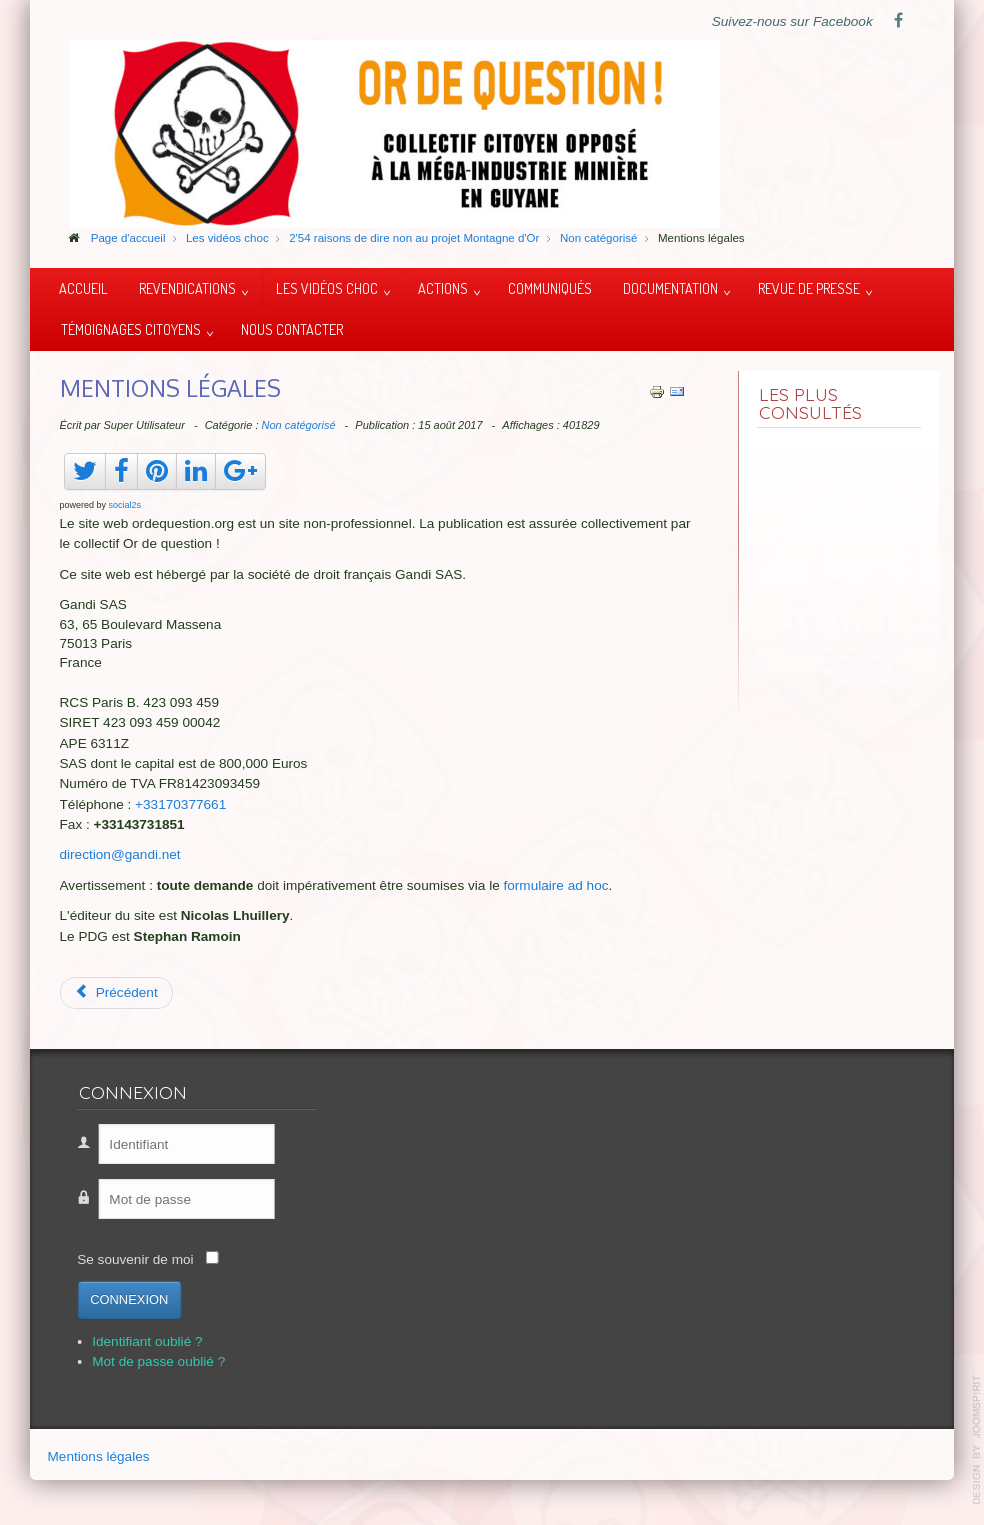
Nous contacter (292, 329)
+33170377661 (180, 804)
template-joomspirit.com (977, 1440)
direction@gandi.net (120, 854)
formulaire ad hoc (556, 885)
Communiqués (550, 288)
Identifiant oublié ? (126, 1341)
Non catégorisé (299, 425)
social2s (125, 505)
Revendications (187, 288)
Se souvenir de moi (114, 1259)
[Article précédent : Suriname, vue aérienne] (116, 993)
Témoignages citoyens (131, 329)
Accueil (83, 288)
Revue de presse (809, 288)
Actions (443, 288)
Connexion (108, 1299)
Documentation (670, 288)
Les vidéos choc (327, 288)
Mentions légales (99, 1460)
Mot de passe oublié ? (137, 1361)
